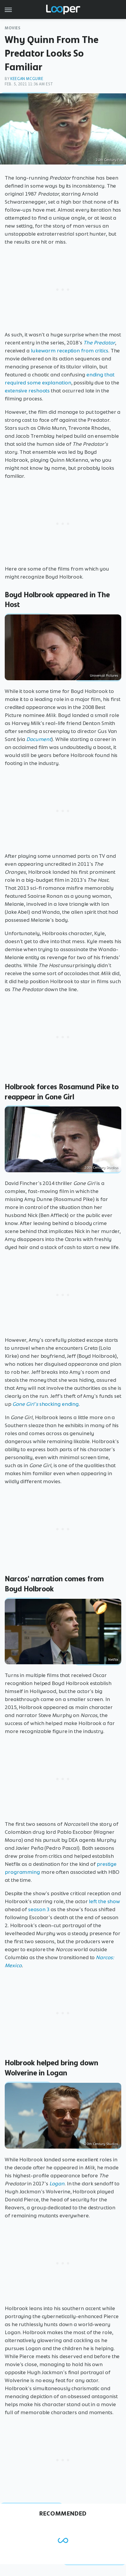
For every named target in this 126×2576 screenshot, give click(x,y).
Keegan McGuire (26, 78)
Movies (13, 28)
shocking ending (45, 1404)
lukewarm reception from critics (69, 350)
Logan (56, 2183)
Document (38, 739)
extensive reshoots (27, 390)
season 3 (38, 1909)
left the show (104, 1901)
